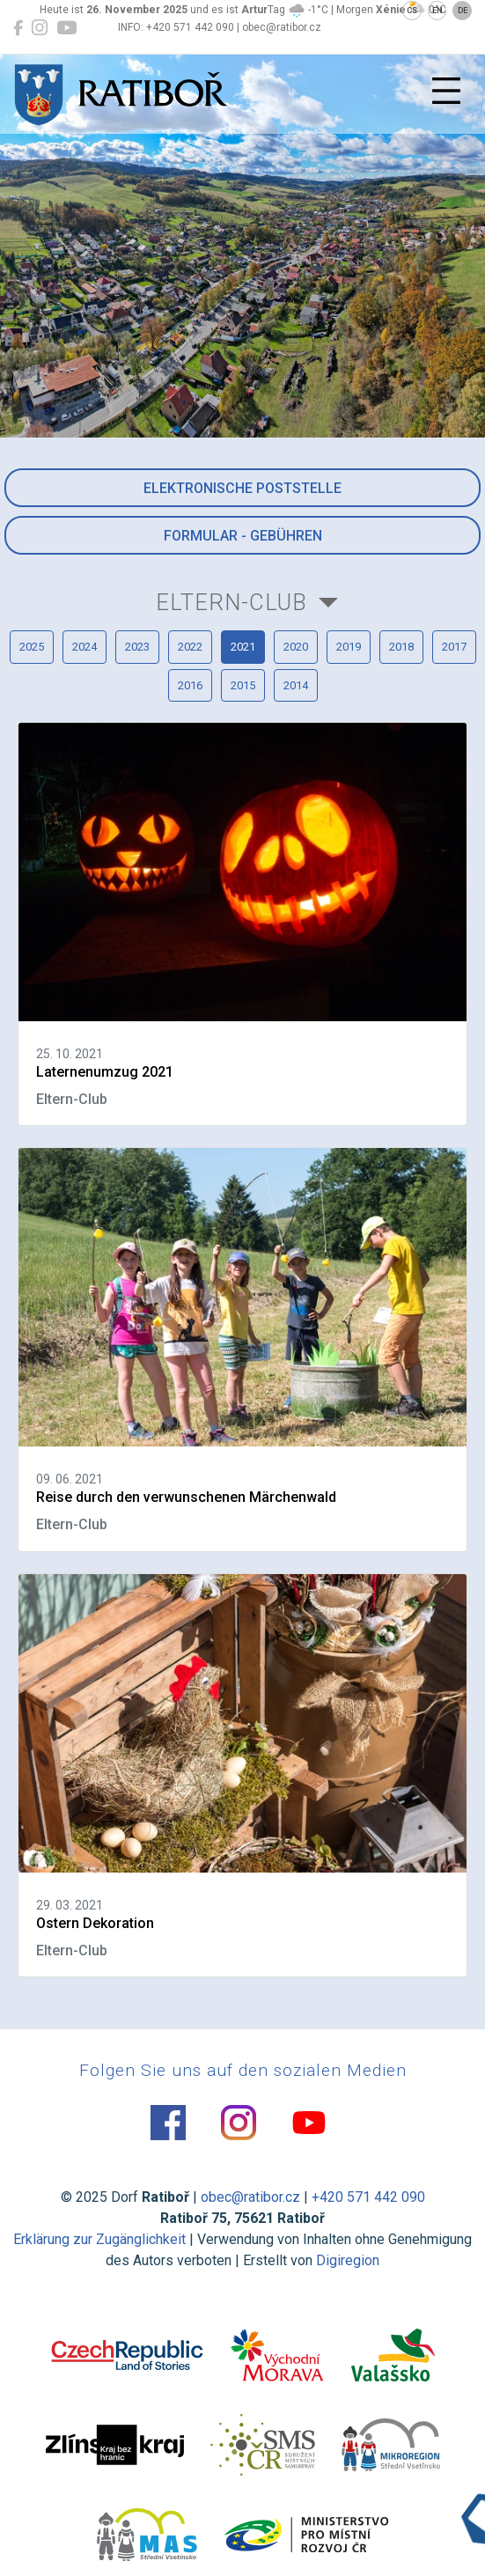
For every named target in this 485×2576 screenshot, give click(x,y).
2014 (295, 685)
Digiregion (347, 2260)
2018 (401, 646)
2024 (84, 646)
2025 (31, 646)
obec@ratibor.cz (250, 2197)
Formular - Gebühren (243, 535)
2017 (454, 646)
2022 (190, 646)
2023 (137, 646)
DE (462, 10)
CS (412, 10)
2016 (190, 685)
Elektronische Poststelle (242, 488)
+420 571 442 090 (368, 2197)
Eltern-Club (231, 602)
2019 (348, 646)
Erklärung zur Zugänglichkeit (99, 2239)
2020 (295, 646)
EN (437, 10)
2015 (243, 685)
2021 (243, 646)
